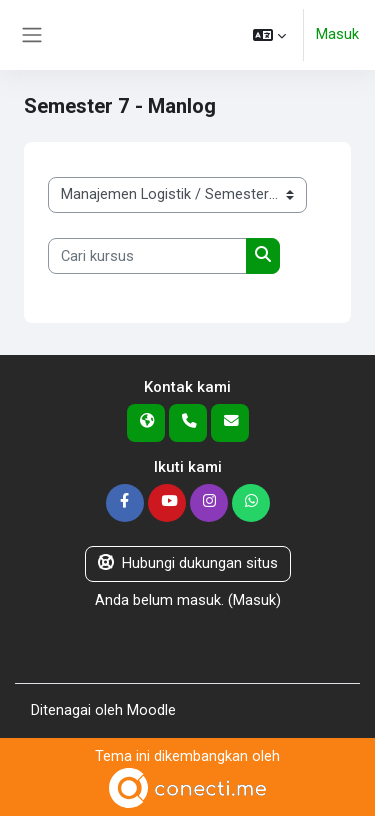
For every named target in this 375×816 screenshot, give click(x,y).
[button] (269, 35)
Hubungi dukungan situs (188, 563)
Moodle (151, 710)
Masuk (337, 34)
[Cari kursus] (147, 256)
